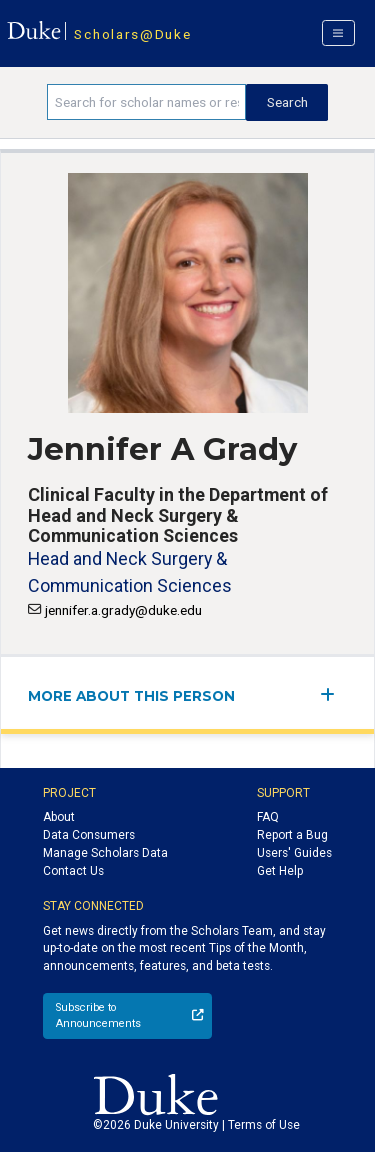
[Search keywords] (146, 102)
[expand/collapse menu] (333, 694)
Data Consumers (89, 835)
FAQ (268, 817)
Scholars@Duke (132, 34)
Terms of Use (264, 1125)
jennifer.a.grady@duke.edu (123, 610)
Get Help (280, 871)
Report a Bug (292, 835)
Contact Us (73, 871)
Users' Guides (294, 853)
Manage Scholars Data (105, 853)
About (59, 817)
